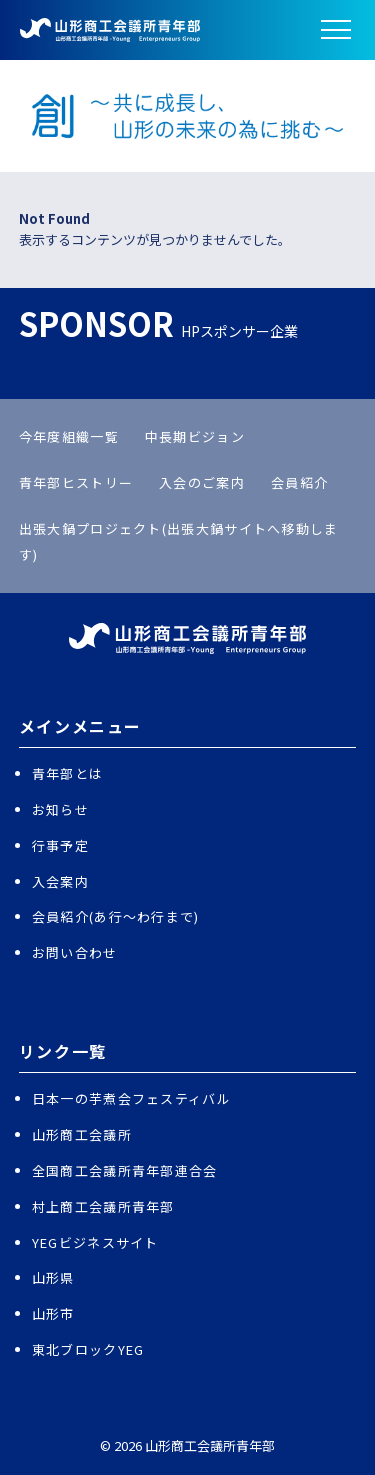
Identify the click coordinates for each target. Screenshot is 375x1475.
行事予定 (60, 845)
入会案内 (60, 881)
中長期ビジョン (195, 436)
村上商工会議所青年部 (103, 1206)
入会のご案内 (202, 482)
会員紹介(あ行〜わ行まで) (116, 916)
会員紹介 (299, 482)
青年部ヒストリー (76, 482)
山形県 (53, 1277)
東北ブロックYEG (88, 1349)
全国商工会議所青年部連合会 (125, 1170)
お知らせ (60, 809)
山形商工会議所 (82, 1134)
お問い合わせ (75, 952)
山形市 (53, 1313)
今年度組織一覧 (69, 436)
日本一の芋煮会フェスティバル (131, 1098)
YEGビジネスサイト (95, 1242)
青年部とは (68, 773)
